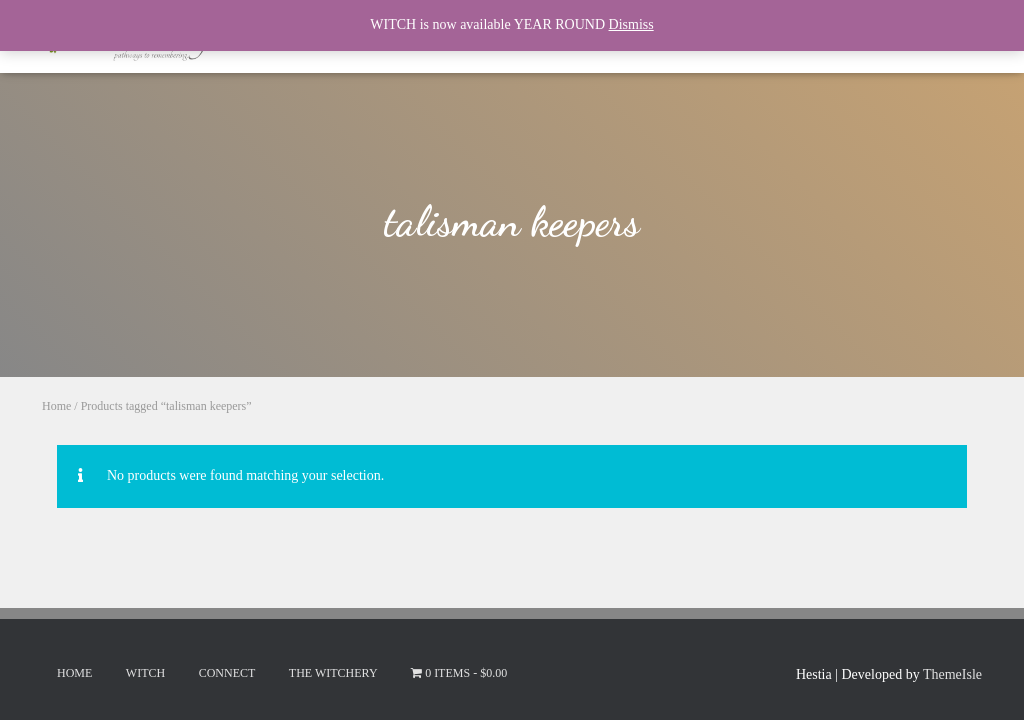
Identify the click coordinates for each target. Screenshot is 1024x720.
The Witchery (333, 673)
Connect (227, 673)
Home (56, 406)
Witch (145, 673)
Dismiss (631, 24)
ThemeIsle (952, 674)
